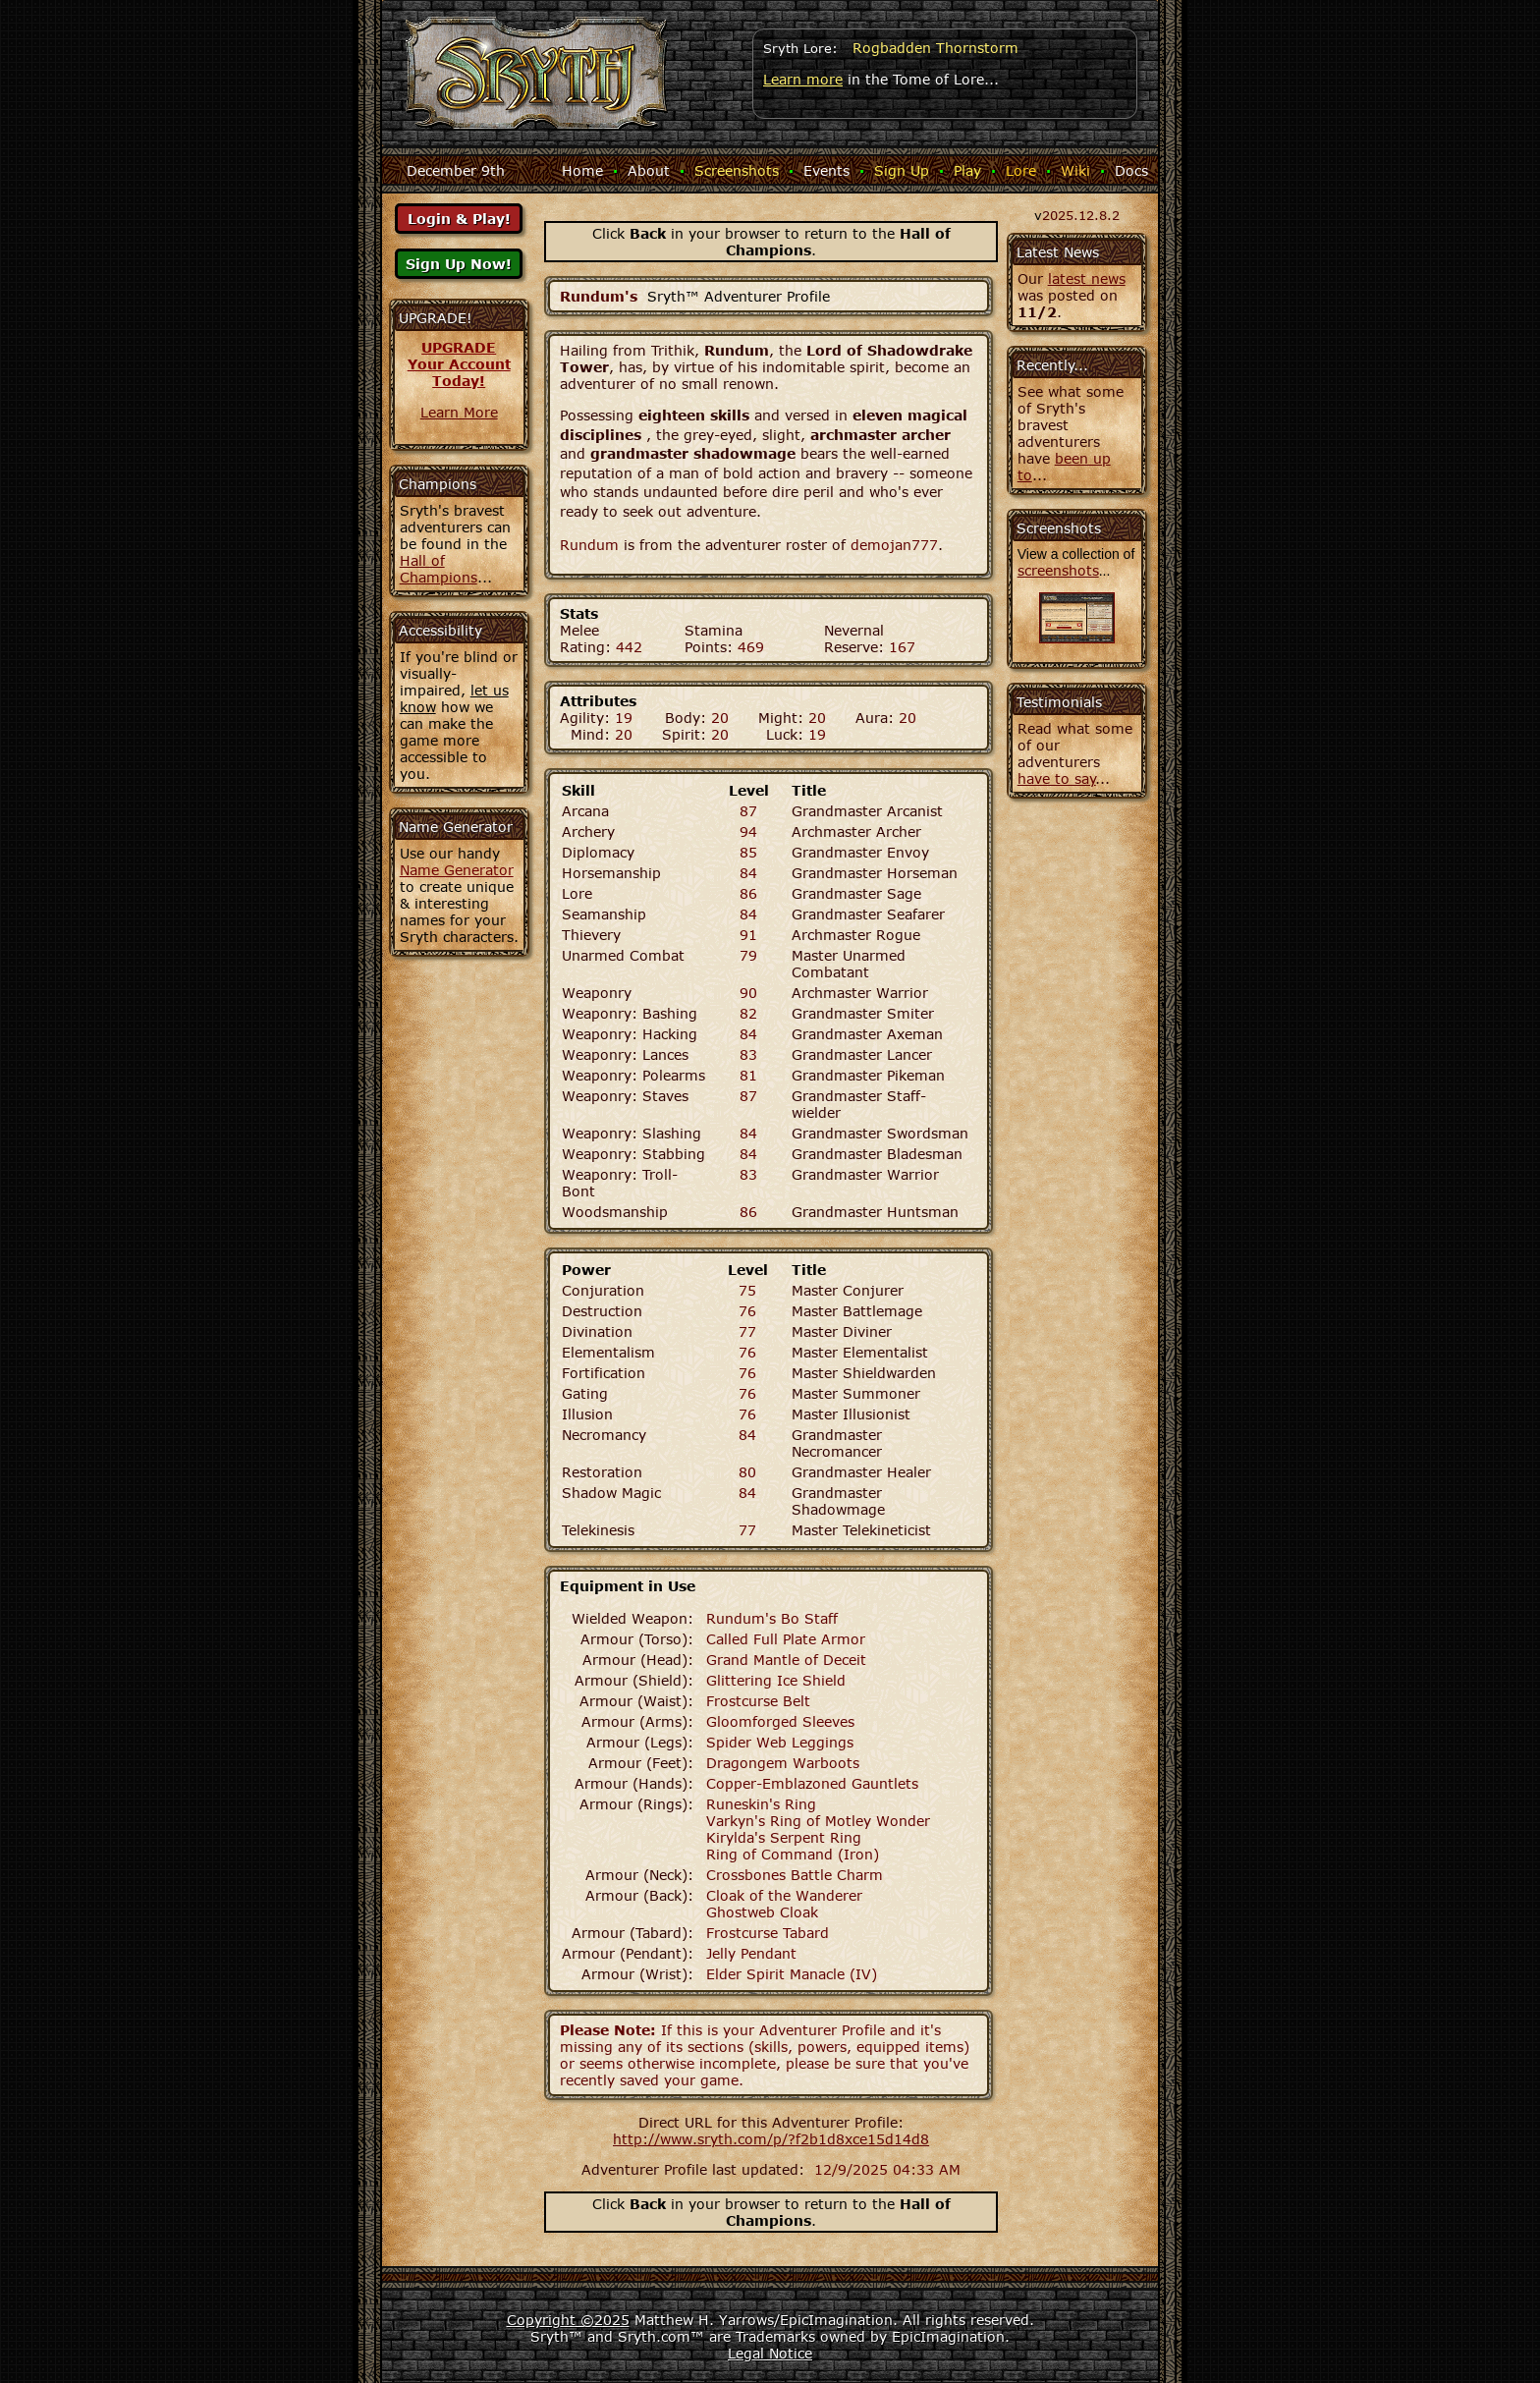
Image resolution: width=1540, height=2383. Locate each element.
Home (582, 170)
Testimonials (1059, 701)
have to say (1057, 778)
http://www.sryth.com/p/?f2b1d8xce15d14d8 (771, 2139)
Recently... (1052, 365)
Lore (1021, 170)
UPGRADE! (435, 317)
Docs (1131, 170)
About (649, 170)
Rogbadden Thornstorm (935, 47)
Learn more (803, 79)
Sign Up (901, 170)
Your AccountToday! (459, 372)
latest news (1087, 278)
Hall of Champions (438, 568)
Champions (437, 483)
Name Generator (457, 869)
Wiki (1075, 170)
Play (967, 170)
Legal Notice (770, 2353)
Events (826, 170)
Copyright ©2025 (568, 2319)
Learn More (459, 412)
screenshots (1058, 570)
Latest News (1058, 252)
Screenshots (736, 170)
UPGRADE (458, 347)
